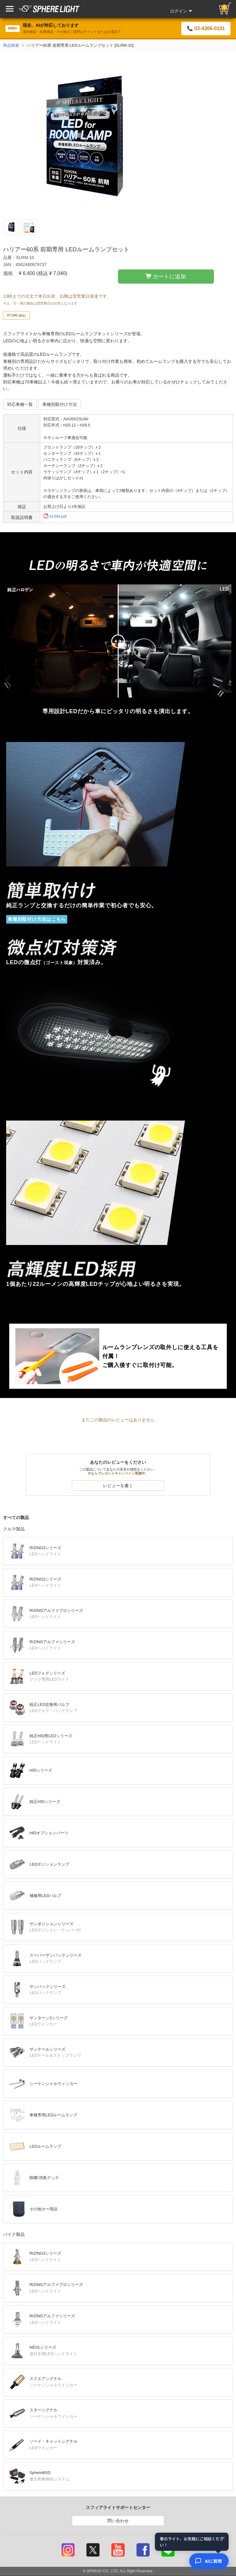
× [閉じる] (223, 2538)
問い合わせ (118, 2520)
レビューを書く (118, 1485)
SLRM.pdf (55, 516)
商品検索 (11, 45)
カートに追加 (166, 276)
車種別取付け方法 (59, 404)
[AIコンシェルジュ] (209, 2561)
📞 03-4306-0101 (206, 28)
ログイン (181, 11)
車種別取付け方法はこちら (37, 919)
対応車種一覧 (20, 404)
